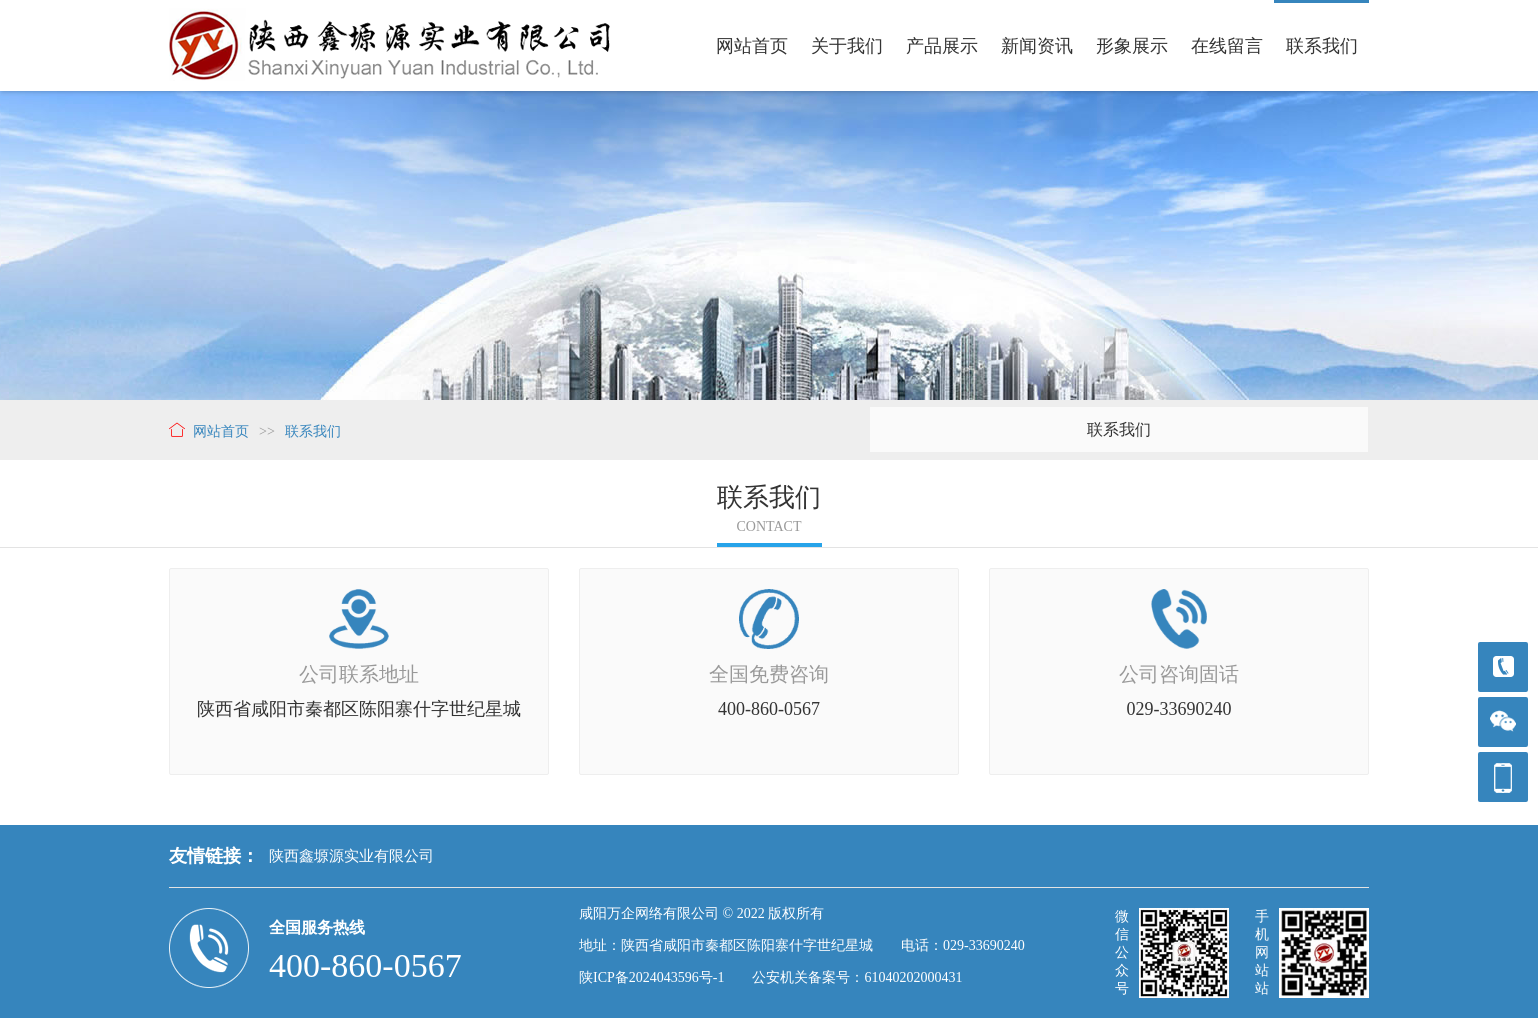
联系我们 (1322, 46)
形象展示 (1132, 46)
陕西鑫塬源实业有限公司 (351, 856)
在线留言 (1227, 46)
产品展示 (942, 46)
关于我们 (847, 46)
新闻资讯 (1037, 46)
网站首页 (752, 46)
